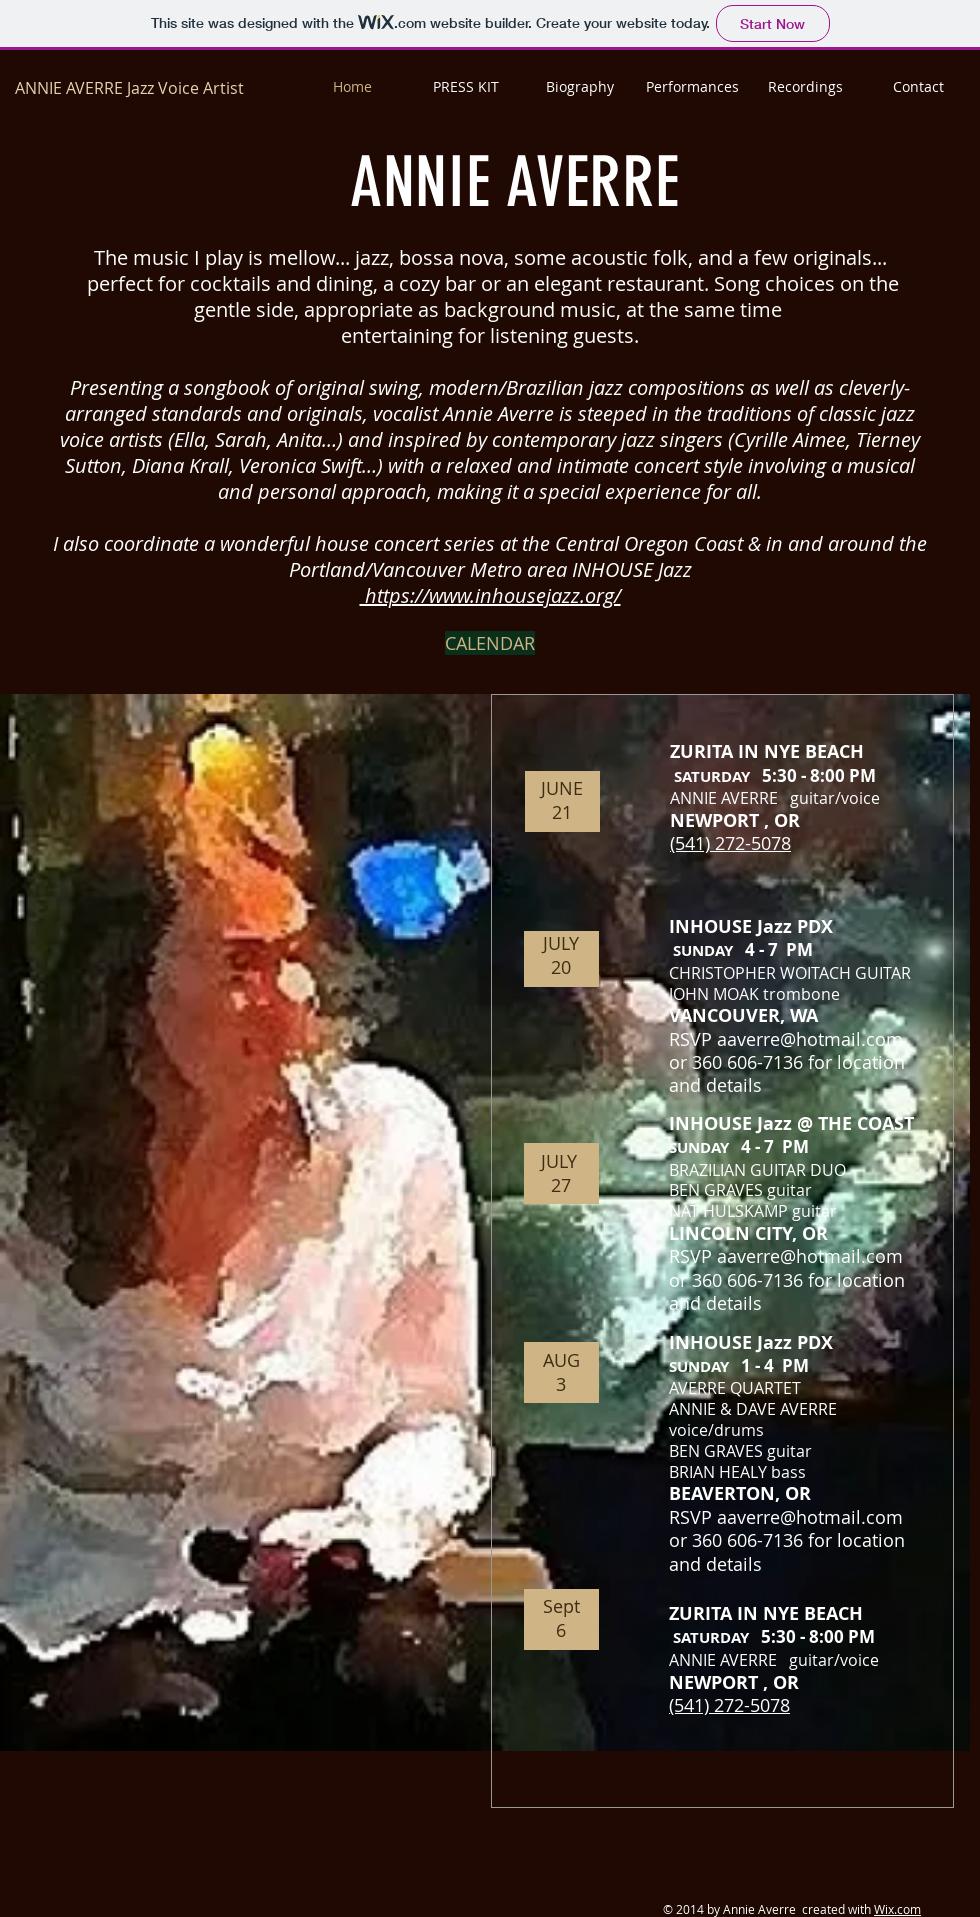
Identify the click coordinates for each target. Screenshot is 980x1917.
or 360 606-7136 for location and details (787, 1073)
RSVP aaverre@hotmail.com (786, 1039)
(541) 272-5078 (730, 843)
